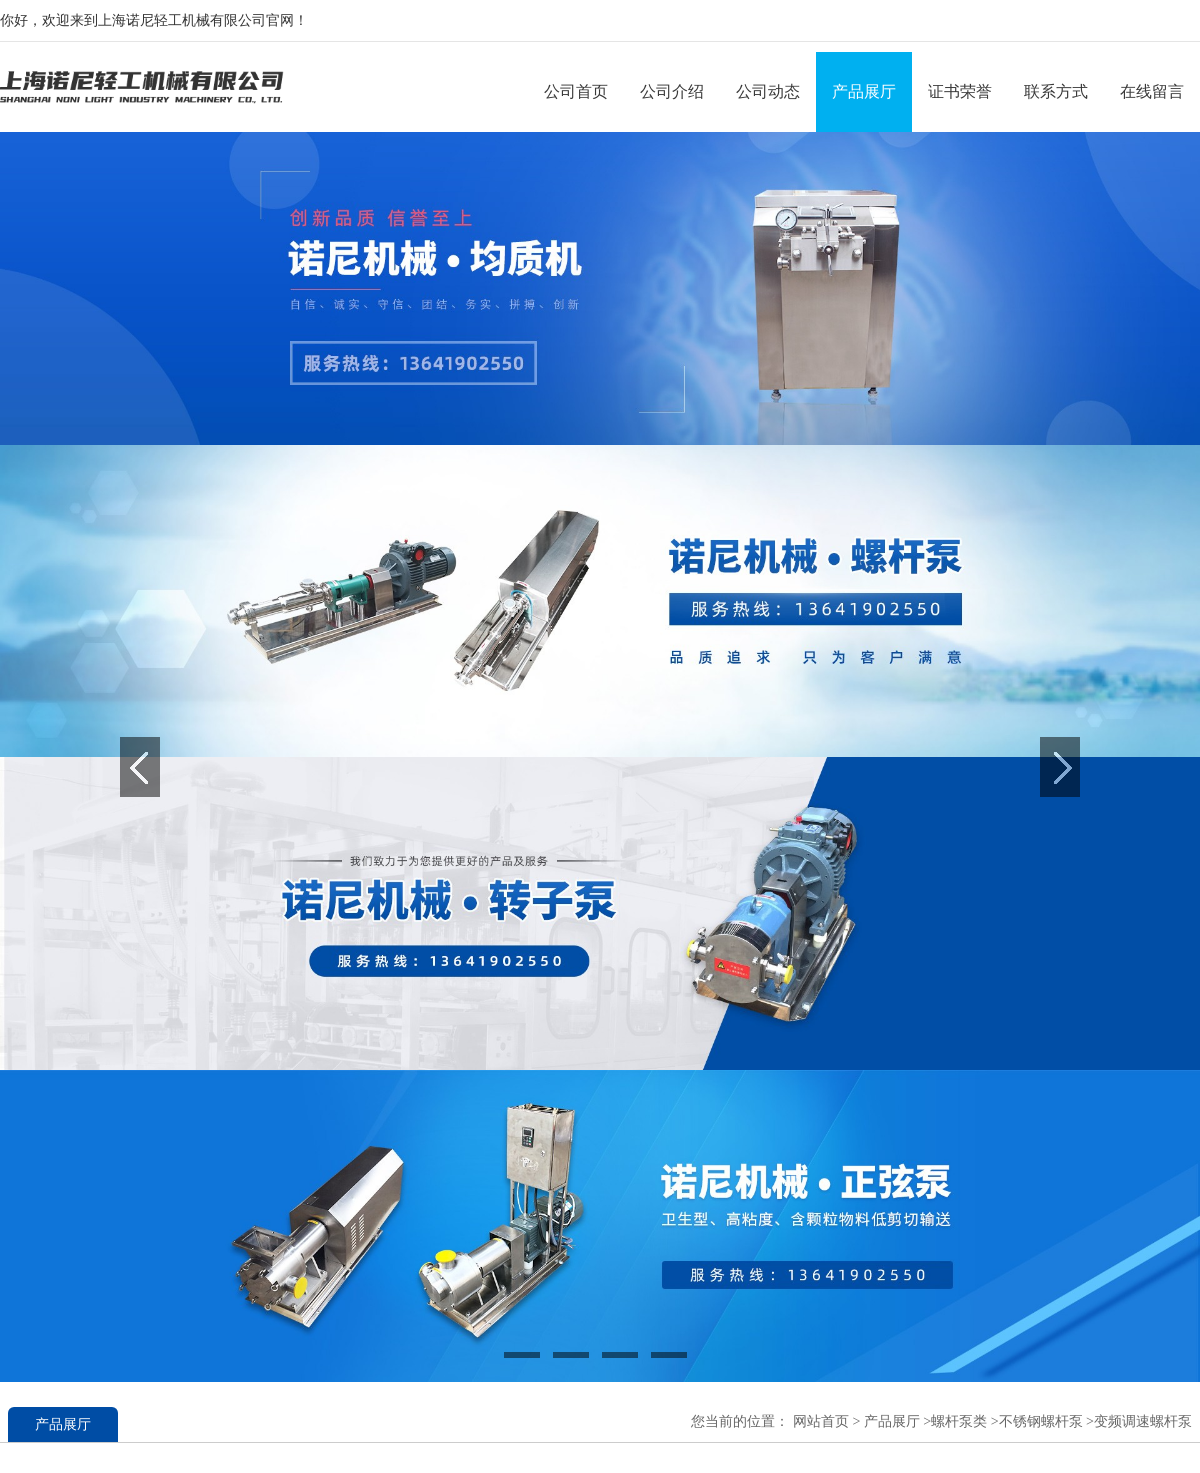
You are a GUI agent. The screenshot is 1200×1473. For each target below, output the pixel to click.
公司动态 (768, 91)
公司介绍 (672, 91)
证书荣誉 (960, 91)
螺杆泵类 (959, 1421)
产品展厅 (864, 91)
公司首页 (576, 91)
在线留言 (1152, 91)
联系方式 (1056, 91)
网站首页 (821, 1421)
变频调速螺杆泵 (1143, 1421)
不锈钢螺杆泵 (1041, 1421)
